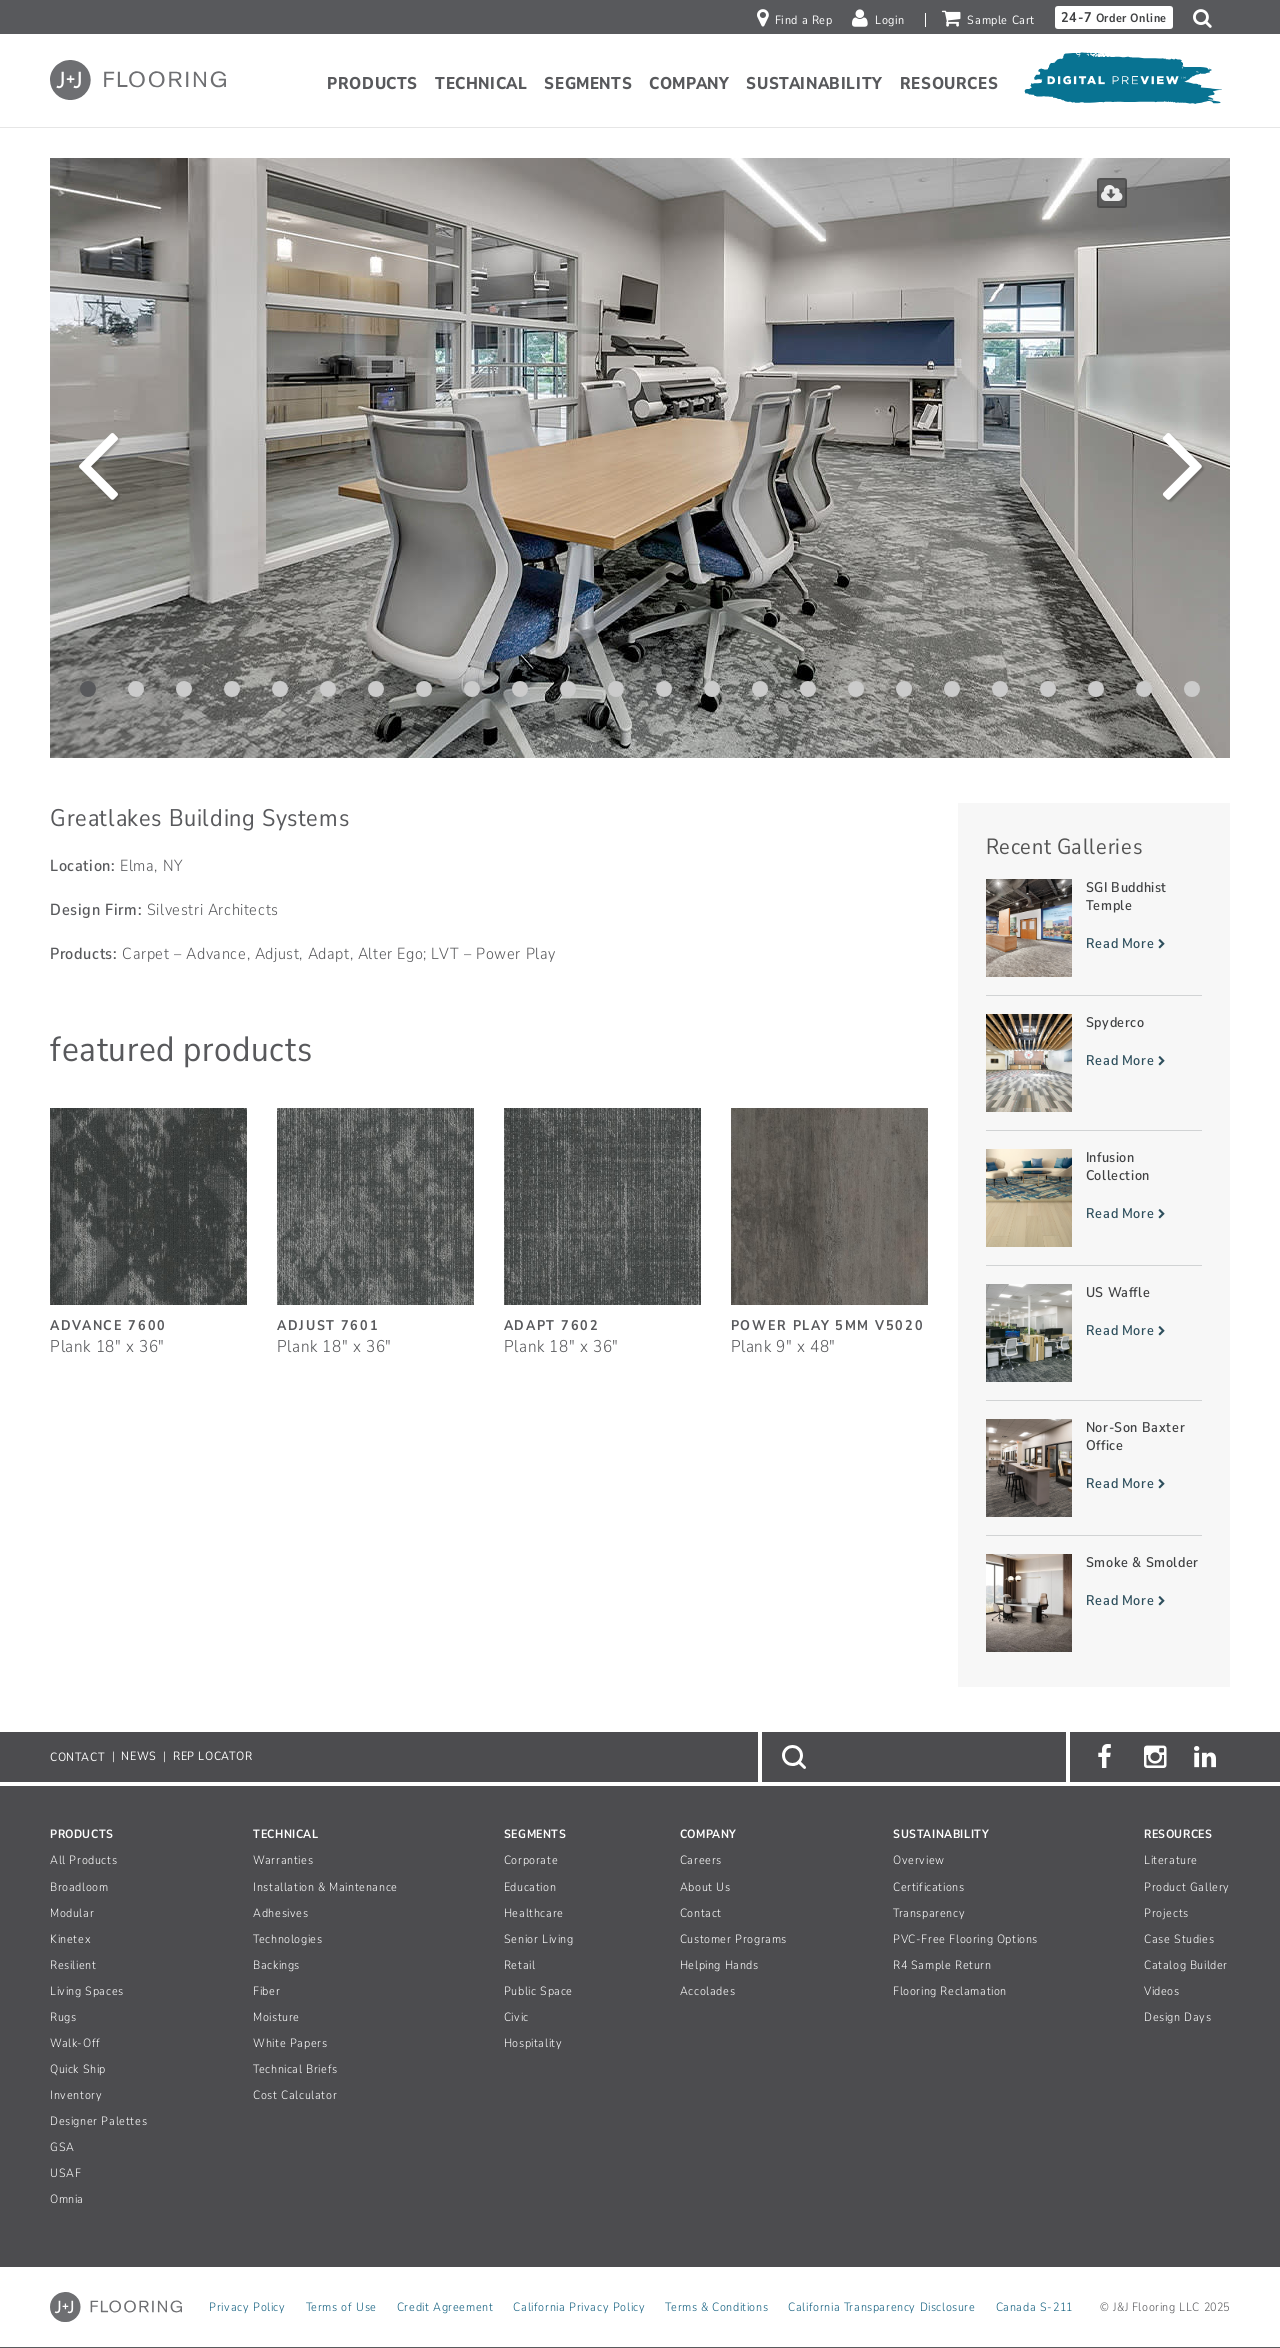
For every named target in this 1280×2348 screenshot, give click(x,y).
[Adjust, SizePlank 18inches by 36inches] (375, 1221)
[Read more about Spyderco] (1094, 1063)
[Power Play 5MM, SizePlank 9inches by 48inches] (829, 1221)
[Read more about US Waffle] (1094, 1333)
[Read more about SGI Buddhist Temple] (1094, 928)
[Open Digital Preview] (1122, 83)
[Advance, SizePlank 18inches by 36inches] (148, 1221)
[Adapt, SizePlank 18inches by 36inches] (602, 1221)
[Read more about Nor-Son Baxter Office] (1094, 1468)
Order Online (1114, 17)
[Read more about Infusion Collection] (1094, 1198)
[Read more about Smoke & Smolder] (1094, 1603)
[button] (1207, 18)
